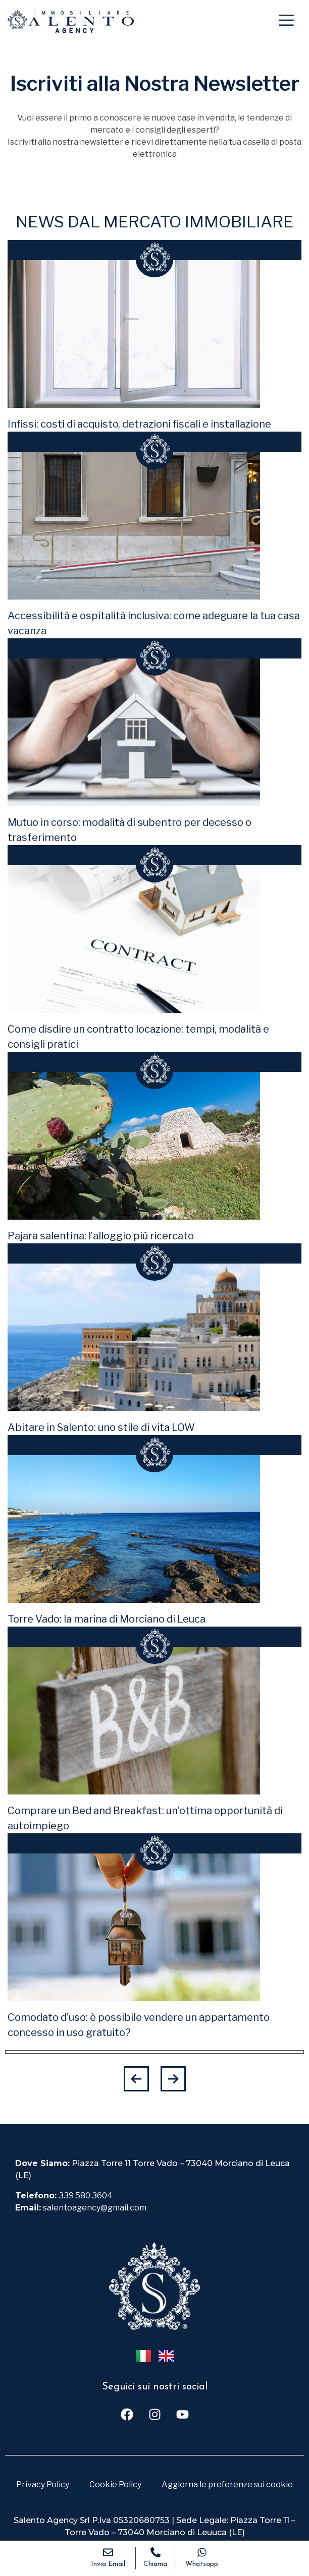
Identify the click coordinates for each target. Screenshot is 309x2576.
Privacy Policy (42, 2484)
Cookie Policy (115, 2484)
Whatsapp (201, 2564)
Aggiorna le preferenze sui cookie (227, 2484)
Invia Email (108, 2564)
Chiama (155, 2564)
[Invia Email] (108, 2552)
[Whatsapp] (202, 2552)
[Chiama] (155, 2552)
